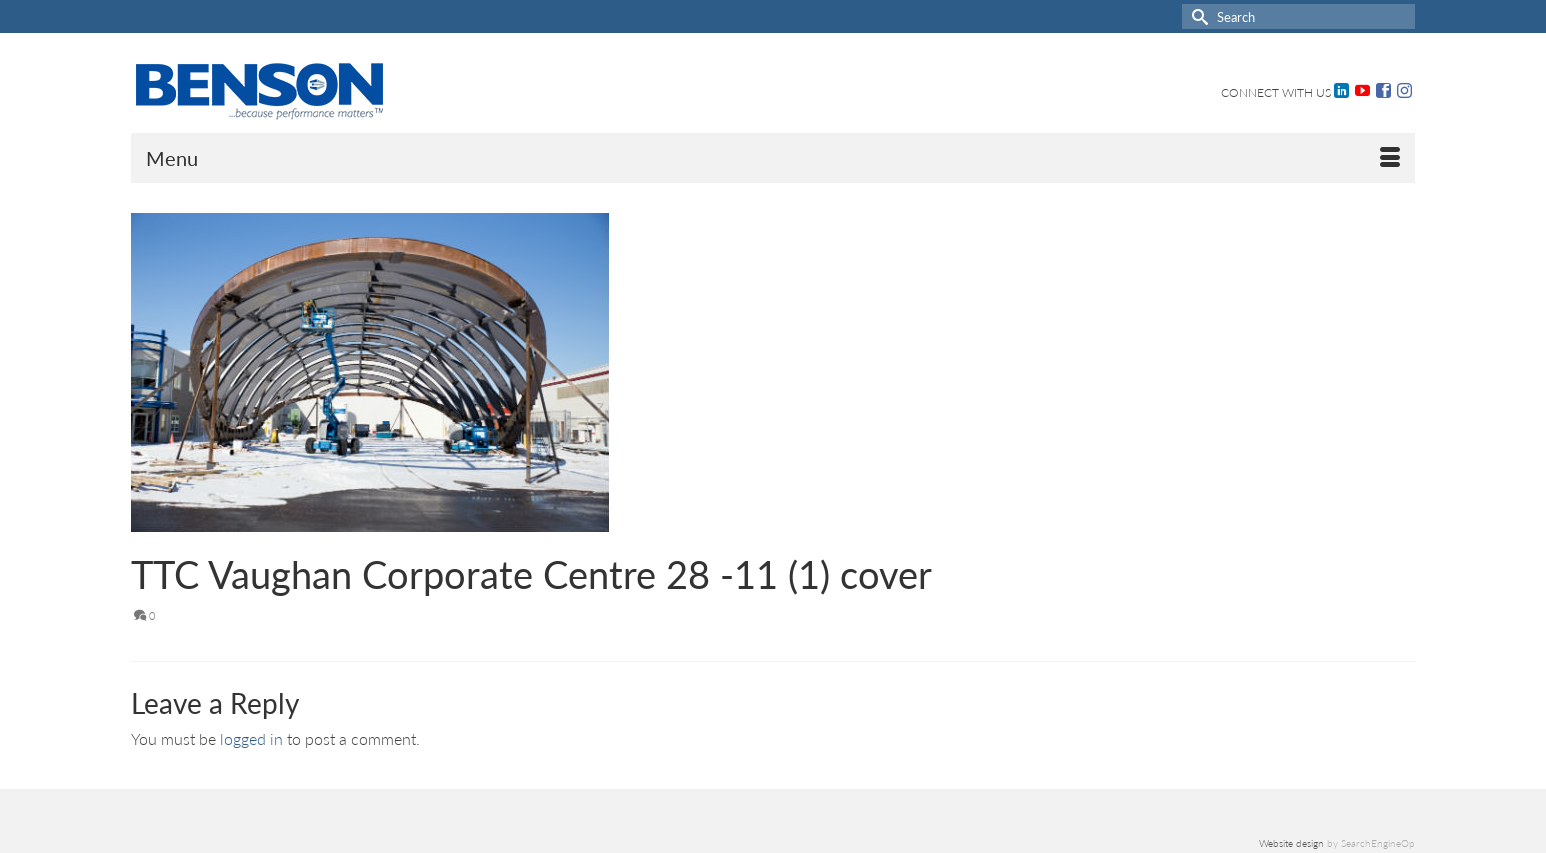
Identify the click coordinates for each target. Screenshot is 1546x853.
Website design (1291, 843)
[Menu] (773, 158)
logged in (251, 738)
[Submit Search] (1197, 16)
